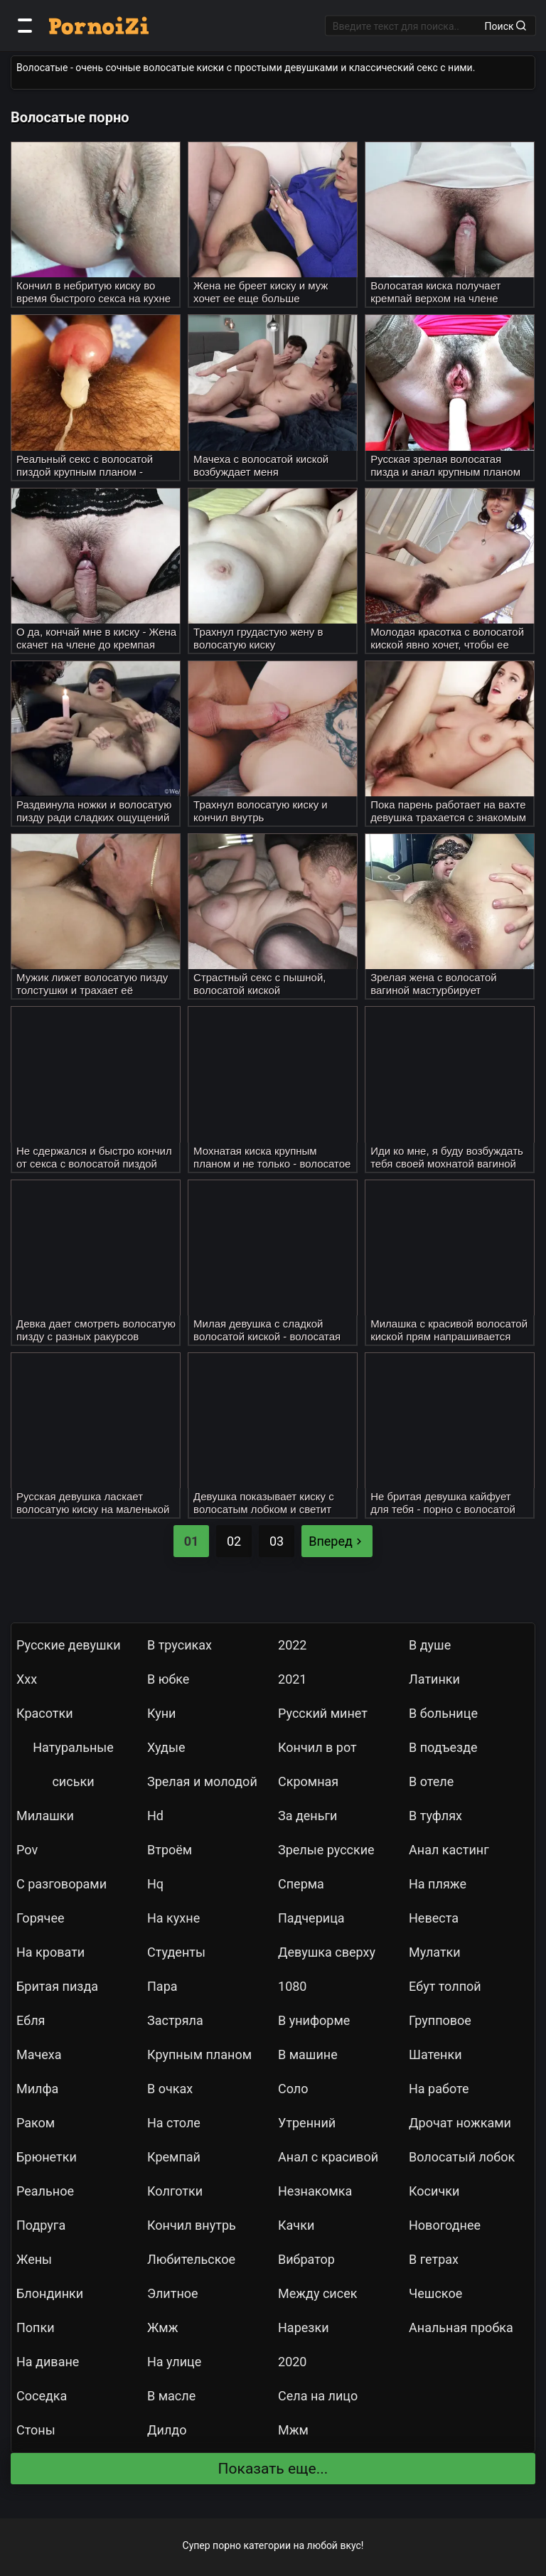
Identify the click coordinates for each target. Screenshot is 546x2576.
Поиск (505, 25)
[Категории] (25, 25)
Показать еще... (273, 2468)
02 (234, 1541)
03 (276, 1541)
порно (227, 2545)
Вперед (337, 1541)
